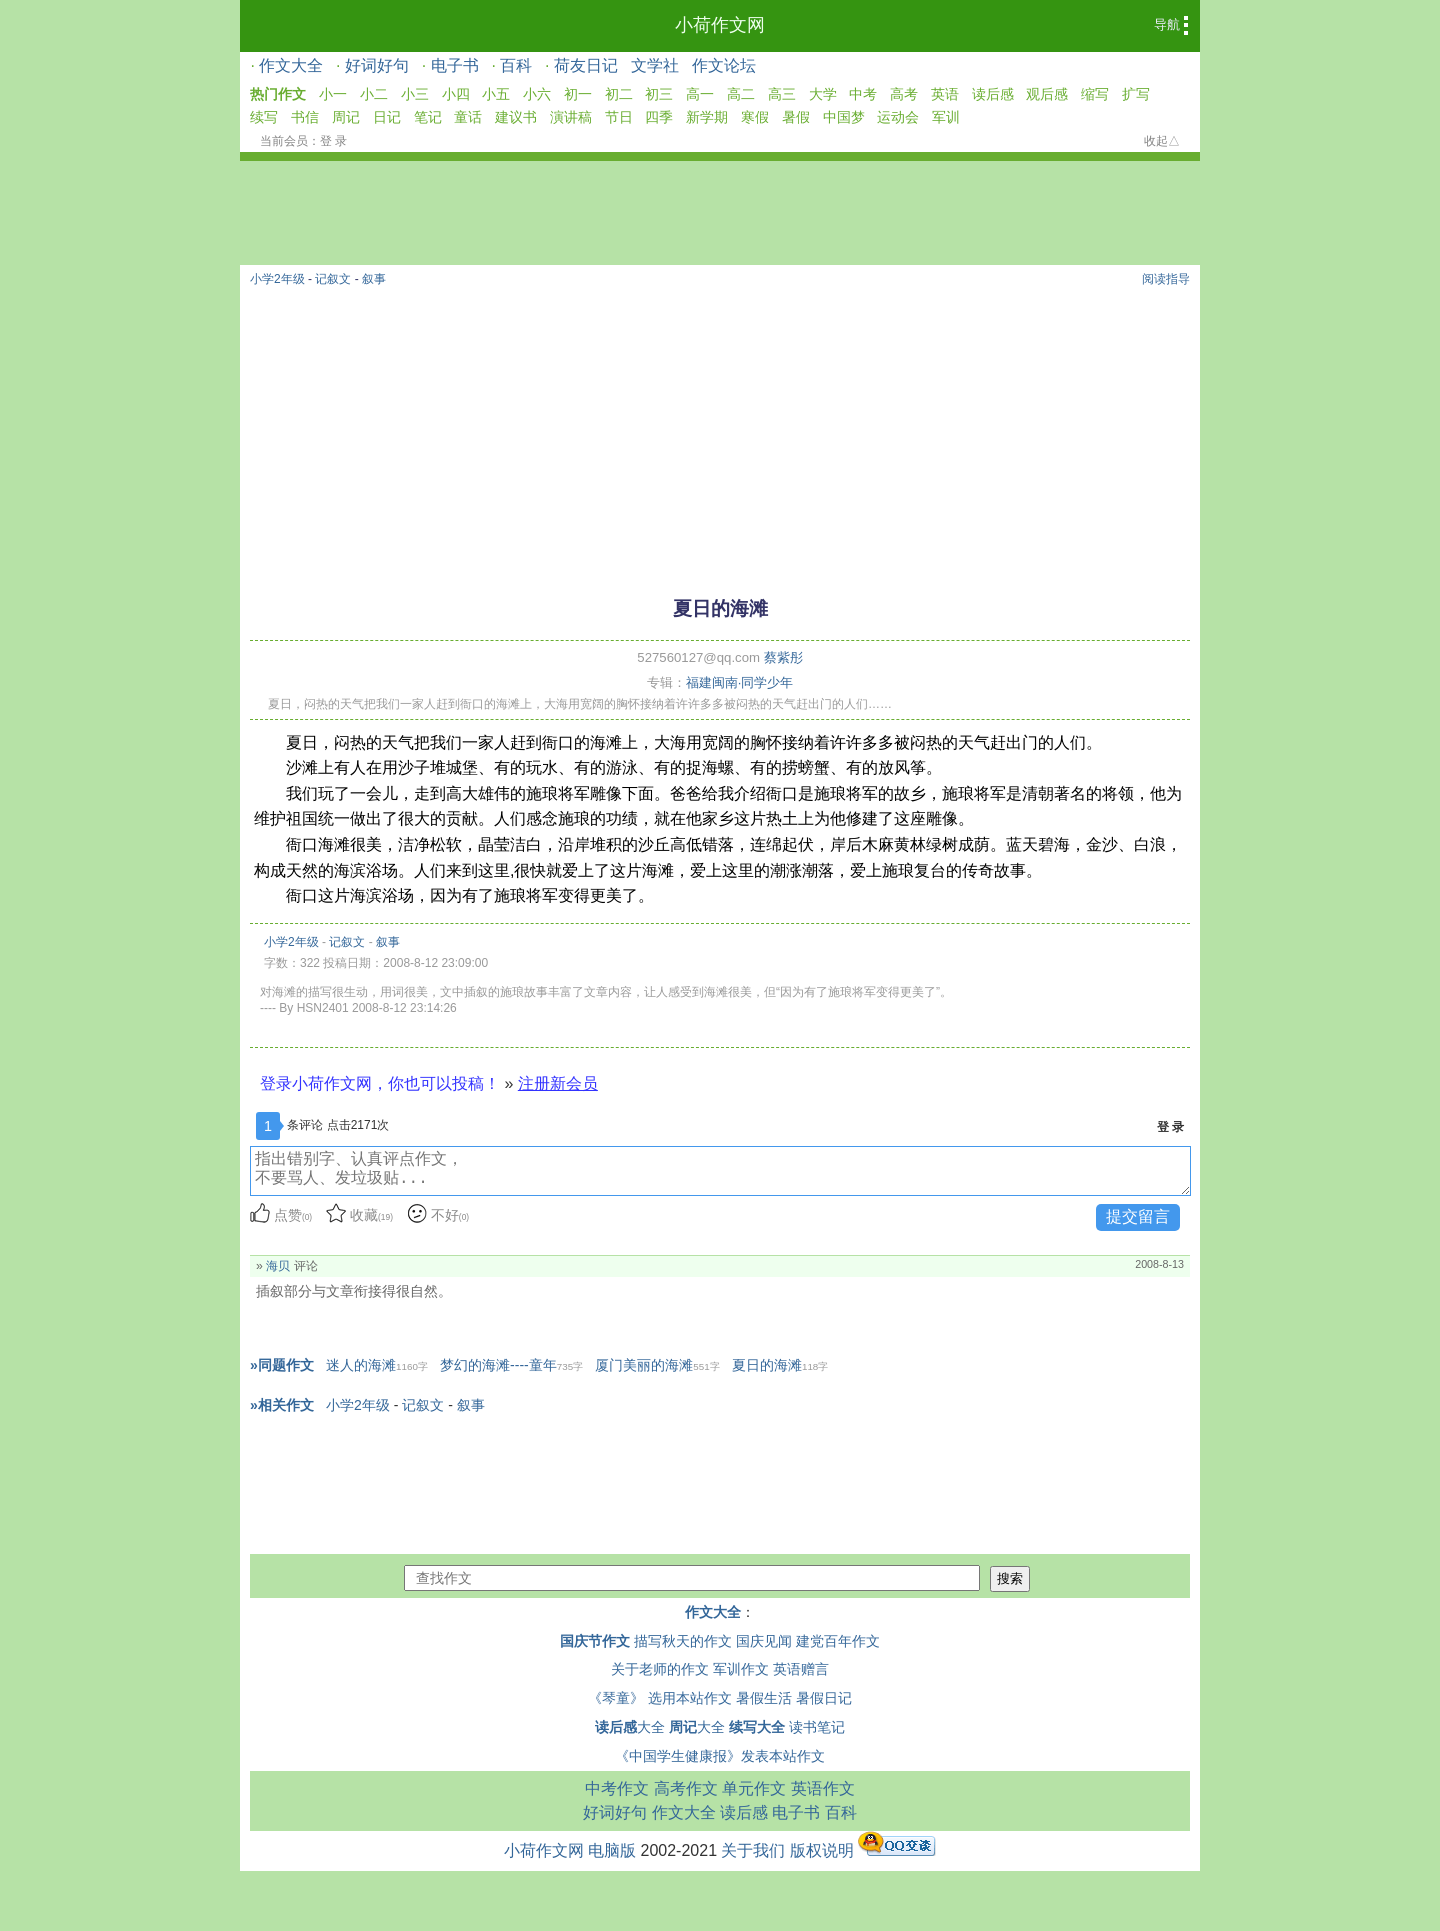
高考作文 (686, 1788)
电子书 (455, 65)
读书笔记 (817, 1727)
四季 (659, 117)
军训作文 (741, 1669)
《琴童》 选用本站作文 (660, 1698)
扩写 (1136, 94)
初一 (578, 94)
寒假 (755, 117)
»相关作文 (282, 1405)
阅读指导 (1166, 279)
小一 (333, 94)
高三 (782, 94)
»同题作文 (282, 1365)
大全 (630, 1727)
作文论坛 (724, 65)
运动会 (898, 117)
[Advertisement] (720, 432)
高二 (741, 94)
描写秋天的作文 (683, 1641)
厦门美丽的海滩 (657, 1365)
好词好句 (377, 65)
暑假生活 (764, 1698)
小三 (415, 94)
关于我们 (753, 1850)
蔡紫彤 (783, 657)
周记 (346, 117)
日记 (387, 117)
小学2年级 (277, 279)
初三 (659, 94)
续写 (264, 117)
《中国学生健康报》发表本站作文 (720, 1756)
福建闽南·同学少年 (740, 682)
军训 (946, 117)
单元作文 (754, 1788)
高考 (904, 94)
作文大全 (291, 65)
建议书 (516, 117)
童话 (468, 117)
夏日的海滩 (780, 1365)
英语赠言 (801, 1669)
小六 (537, 94)
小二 (374, 94)
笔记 (428, 117)
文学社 (655, 65)
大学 (823, 94)
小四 (456, 94)
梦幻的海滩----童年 (511, 1365)
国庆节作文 (595, 1641)
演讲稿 (571, 117)
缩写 (1095, 94)
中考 (863, 94)
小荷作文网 (720, 25)
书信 (305, 117)
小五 (496, 94)
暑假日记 (824, 1698)
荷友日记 (586, 65)
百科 (516, 65)
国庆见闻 (764, 1641)
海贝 (278, 1266)
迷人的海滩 (377, 1365)
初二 (619, 94)
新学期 (707, 117)
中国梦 (844, 117)
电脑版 (612, 1850)
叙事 (374, 279)
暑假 (796, 117)
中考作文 (617, 1788)
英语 (945, 94)
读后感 (993, 94)
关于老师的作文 (660, 1669)
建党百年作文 (838, 1641)
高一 (700, 94)
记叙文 (333, 279)
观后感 (1047, 94)
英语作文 (823, 1788)
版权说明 (822, 1850)
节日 (619, 117)
